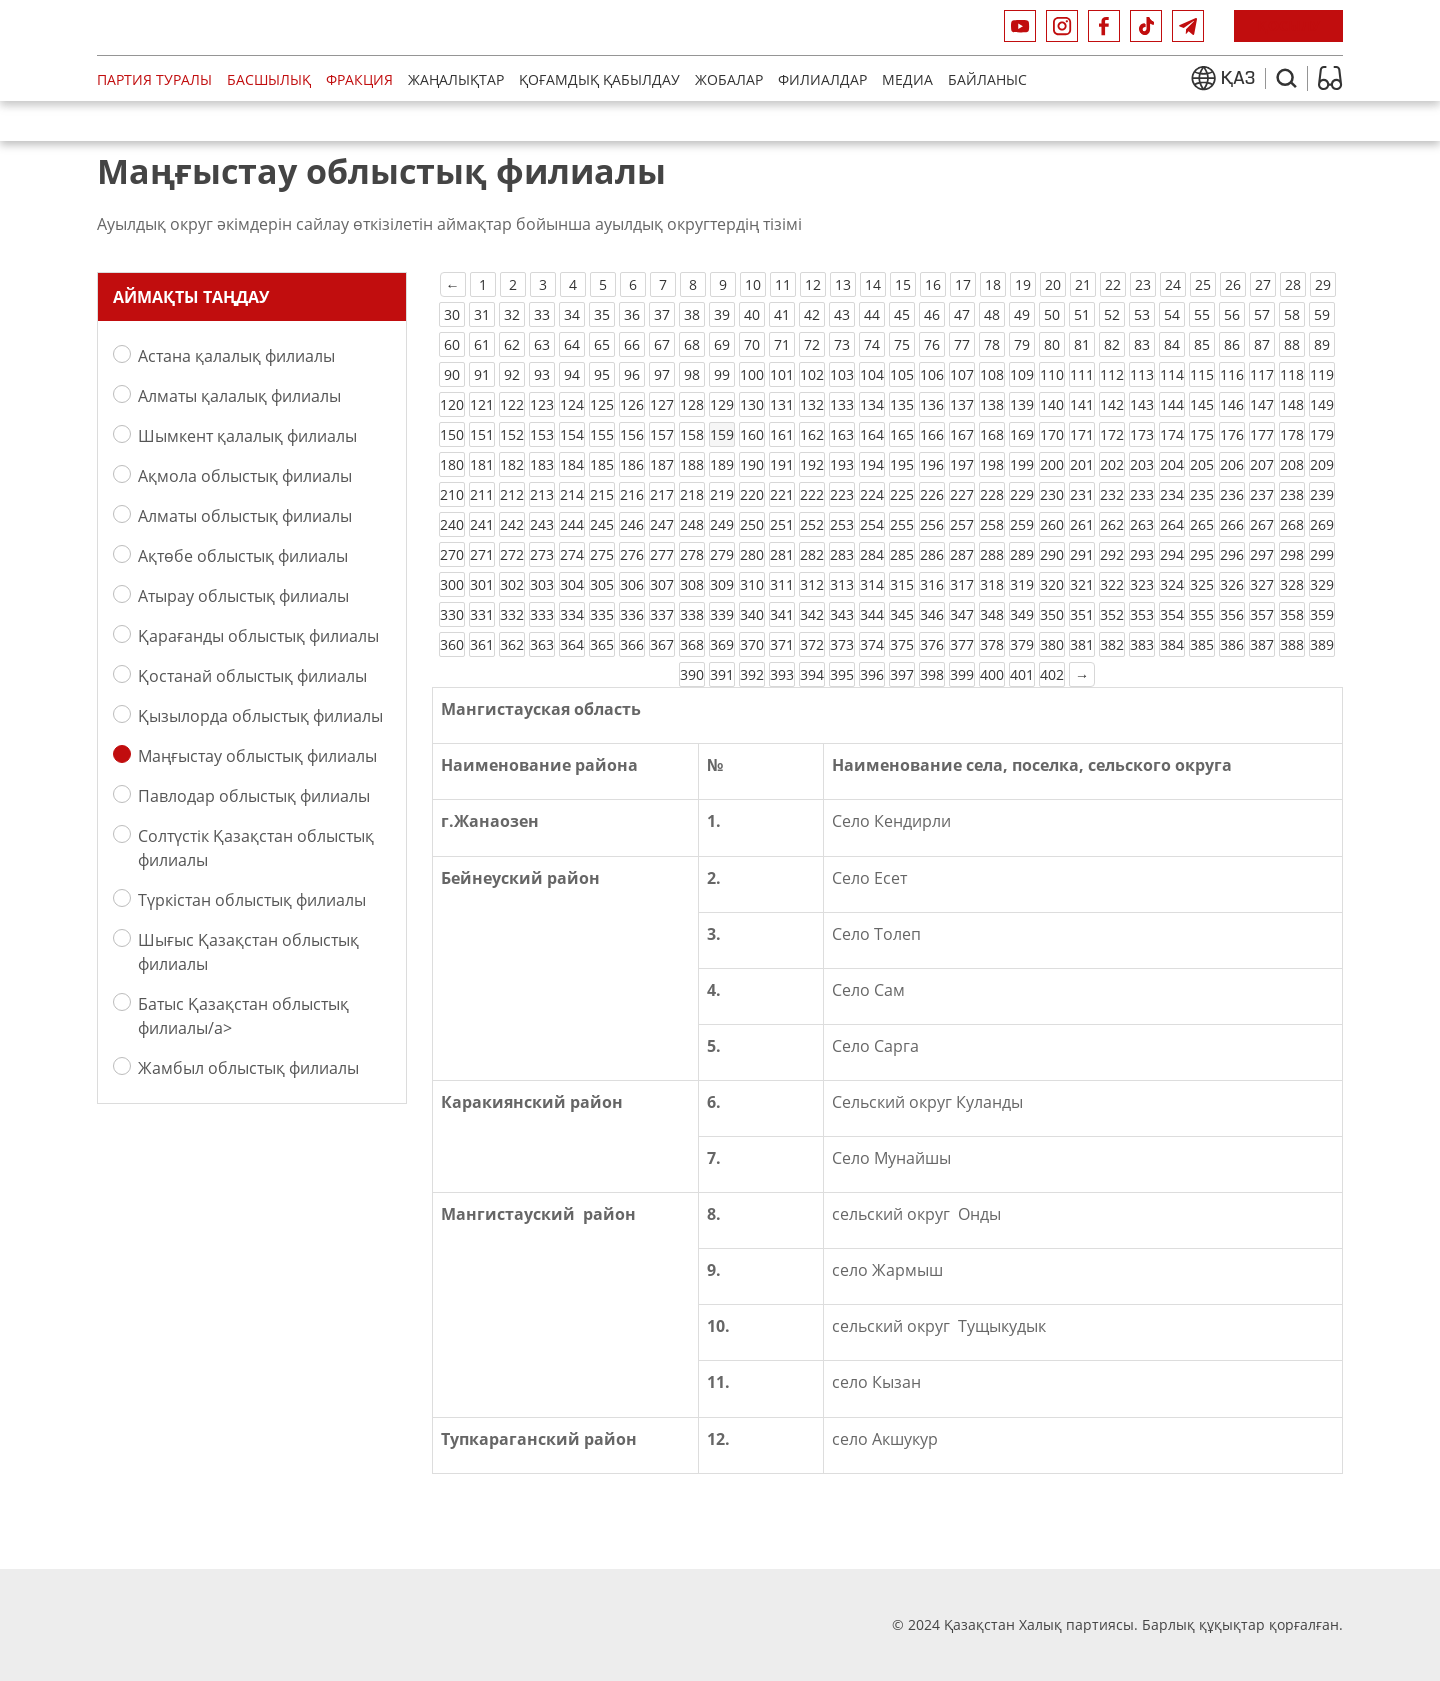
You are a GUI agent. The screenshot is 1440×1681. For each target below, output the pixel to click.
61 (482, 344)
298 (1292, 554)
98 (692, 374)
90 (452, 374)
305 (602, 584)
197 (962, 464)
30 (452, 314)
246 (632, 524)
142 (1112, 404)
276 (632, 554)
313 (842, 584)
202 (1112, 464)
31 (482, 314)
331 (482, 614)
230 (1052, 494)
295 (1202, 554)
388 (1292, 644)
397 (902, 674)
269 (1322, 524)
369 (722, 644)
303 (542, 584)
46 (932, 314)
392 (752, 674)
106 (932, 374)
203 (1142, 464)
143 (1142, 404)
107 (962, 374)
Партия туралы (154, 79)
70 (752, 344)
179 (1322, 434)
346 (932, 614)
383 (1142, 644)
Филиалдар (822, 79)
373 (842, 644)
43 (842, 314)
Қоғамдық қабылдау (599, 79)
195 (902, 464)
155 (602, 434)
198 (992, 464)
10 (753, 284)
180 (452, 464)
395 (842, 674)
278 (692, 554)
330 (452, 614)
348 (992, 614)
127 (662, 404)
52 (1112, 314)
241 (482, 524)
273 (542, 554)
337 (662, 614)
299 (1322, 554)
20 (1053, 284)
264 (1172, 524)
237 (1262, 494)
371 (782, 644)
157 (662, 434)
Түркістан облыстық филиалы (252, 899)
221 (782, 494)
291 (1082, 554)
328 (1292, 584)
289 (1022, 554)
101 (782, 374)
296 (1232, 554)
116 (1232, 374)
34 (572, 314)
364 (572, 644)
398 (932, 674)
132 (812, 404)
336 (632, 614)
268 (1292, 524)
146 (1232, 404)
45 (902, 314)
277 (662, 554)
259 (1022, 524)
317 (962, 584)
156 (632, 434)
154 (572, 434)
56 (1232, 314)
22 (1113, 284)
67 (662, 344)
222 (812, 494)
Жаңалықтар (456, 79)
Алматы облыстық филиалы (245, 515)
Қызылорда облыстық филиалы (260, 715)
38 (692, 314)
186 (632, 464)
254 (872, 524)
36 (632, 314)
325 (1202, 584)
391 (722, 674)
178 (1292, 434)
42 (812, 314)
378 (992, 644)
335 (602, 614)
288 (992, 554)
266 (1232, 524)
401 (1022, 674)
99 (722, 374)
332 (512, 614)
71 (782, 344)
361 (482, 644)
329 (1322, 584)
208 (1292, 464)
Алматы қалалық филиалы (239, 395)
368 (692, 644)
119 (1322, 374)
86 (1232, 344)
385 (1202, 644)
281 (782, 554)
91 (482, 374)
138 (992, 404)
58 (1292, 314)
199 (1022, 464)
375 (902, 644)
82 (1112, 344)
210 (452, 494)
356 (1232, 614)
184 (572, 464)
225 (902, 494)
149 (1322, 404)
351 (1082, 614)
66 (632, 344)
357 (1262, 614)
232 (1112, 494)
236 (1232, 494)
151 (482, 434)
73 (842, 344)
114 (1172, 374)
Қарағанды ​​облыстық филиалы (258, 635)
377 (962, 644)
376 (932, 644)
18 (993, 284)
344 (872, 614)
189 (722, 464)
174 (1172, 434)
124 (572, 404)
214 (572, 494)
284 (872, 554)
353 (1142, 614)
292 (1112, 554)
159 (722, 434)
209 (1322, 464)
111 (1082, 374)
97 (662, 374)
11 (783, 284)
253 (842, 524)
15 (903, 284)
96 (632, 374)
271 (482, 554)
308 (692, 584)
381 (1082, 644)
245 (602, 524)
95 (602, 374)
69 (722, 344)
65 (602, 344)
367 (662, 644)
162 (812, 434)
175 (1202, 434)
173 (1142, 434)
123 (542, 404)
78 (992, 344)
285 (902, 554)
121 (482, 404)
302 (512, 584)
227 (962, 494)
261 (1082, 524)
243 (542, 524)
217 (662, 494)
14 (873, 284)
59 (1322, 314)
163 (842, 434)
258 (992, 524)
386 (1232, 644)
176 (1232, 434)
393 (782, 674)
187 (662, 464)
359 (1322, 614)
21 (1083, 284)
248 (692, 524)
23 (1143, 284)
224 (872, 494)
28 (1293, 284)
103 (842, 374)
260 (1052, 524)
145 (1202, 404)
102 (812, 374)
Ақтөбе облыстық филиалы (243, 555)
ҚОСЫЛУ (1288, 25)
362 (512, 644)
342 (812, 614)
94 (572, 374)
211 (482, 494)
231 (1082, 494)
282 (812, 554)
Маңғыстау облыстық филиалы (257, 755)
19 (1023, 284)
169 (1022, 434)
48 (992, 314)
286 (932, 554)
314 (872, 584)
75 (902, 344)
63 (542, 344)
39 (722, 314)
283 (842, 554)
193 (842, 464)
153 (542, 434)
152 (512, 434)
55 (1202, 314)
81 (1082, 344)
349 (1022, 614)
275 (602, 554)
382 (1112, 644)
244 (572, 524)
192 (812, 464)
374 (872, 644)
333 (542, 614)
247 (662, 524)
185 (602, 464)
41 (782, 314)
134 (872, 404)
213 (542, 494)
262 (1112, 524)
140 (1052, 404)
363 (542, 644)
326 (1232, 584)
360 (452, 644)
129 (722, 404)
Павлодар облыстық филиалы (254, 795)
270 (452, 554)
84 (1172, 344)
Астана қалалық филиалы (236, 355)
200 (1052, 464)
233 (1142, 494)
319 (1022, 584)
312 (812, 584)
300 (452, 584)
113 (1142, 374)
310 (752, 584)
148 (1292, 404)
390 (692, 674)
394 (812, 674)
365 (602, 644)
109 (1022, 374)
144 (1172, 404)
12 (813, 284)
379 (1022, 644)
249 (722, 524)
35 (602, 314)
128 (692, 404)
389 (1322, 644)
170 (1052, 434)
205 (1202, 464)
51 (1082, 314)
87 (1262, 344)
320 (1052, 584)
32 (512, 314)
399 (962, 674)
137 (962, 404)
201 (1082, 464)
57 (1262, 314)
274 (572, 554)
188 (692, 464)
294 (1172, 554)
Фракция (359, 79)
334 (572, 614)
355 (1202, 614)
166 (932, 434)
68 (692, 344)
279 (722, 554)
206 (1232, 464)
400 (992, 674)
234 (1172, 494)
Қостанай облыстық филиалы (252, 675)
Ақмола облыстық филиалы (245, 475)
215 (602, 494)
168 (992, 434)
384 (1172, 644)
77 (962, 344)
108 (992, 374)
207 (1262, 464)
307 (662, 584)
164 (872, 434)
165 (902, 434)
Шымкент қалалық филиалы (247, 435)
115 (1202, 374)
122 (512, 404)
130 (752, 404)
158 (692, 434)
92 (512, 374)
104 (872, 374)
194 (872, 464)
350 (1052, 614)
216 (632, 494)
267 (1262, 524)
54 (1172, 314)
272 (512, 554)
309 (722, 584)
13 (843, 284)
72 (812, 344)
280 (752, 554)
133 (842, 404)
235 (1202, 494)
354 (1172, 614)
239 (1322, 494)
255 (902, 524)
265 (1202, 524)
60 (452, 344)
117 (1262, 374)
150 (452, 434)
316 (932, 584)
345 (902, 614)
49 (1022, 314)
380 (1052, 644)
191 (782, 464)
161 (782, 434)
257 (962, 524)
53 (1142, 314)
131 (782, 404)
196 (932, 464)
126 (632, 404)
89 (1322, 344)
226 (932, 494)
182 (512, 464)
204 (1172, 464)
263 (1142, 524)
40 (752, 314)
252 (812, 524)
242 (512, 524)
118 (1292, 374)
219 (722, 494)
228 (992, 494)
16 (933, 284)
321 (1082, 584)
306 (632, 584)
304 (572, 584)
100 (752, 374)
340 (752, 614)
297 (1262, 554)
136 (932, 404)
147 (1262, 404)
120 (452, 404)
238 (1292, 494)
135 (902, 404)
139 (1022, 404)
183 (542, 464)
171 (1082, 434)
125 (602, 404)
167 (962, 434)
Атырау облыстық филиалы (243, 595)
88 (1292, 344)
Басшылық (269, 79)
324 (1172, 584)
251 (782, 524)
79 (1022, 344)
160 (752, 434)
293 (1142, 554)
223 (842, 494)
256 (932, 524)
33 (542, 314)
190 (752, 464)
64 (572, 344)
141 (1082, 404)
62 (512, 344)
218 (692, 494)
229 (1022, 494)
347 (962, 614)
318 (992, 584)
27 (1263, 284)
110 (1052, 374)
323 (1142, 584)
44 (872, 314)
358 (1292, 614)
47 (962, 314)
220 (752, 494)
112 (1112, 374)
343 (842, 614)
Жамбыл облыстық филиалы (248, 1067)
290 (1052, 554)
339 (722, 614)
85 (1202, 344)
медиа (907, 79)
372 (812, 644)
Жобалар (729, 79)
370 (752, 644)
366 (632, 644)
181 (482, 464)
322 (1112, 584)
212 (512, 494)
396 (872, 674)
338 (692, 614)
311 (782, 584)
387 (1262, 644)
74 (872, 344)
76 (932, 344)
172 (1112, 434)
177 (1262, 434)
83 (1142, 344)
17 (963, 284)
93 (542, 374)
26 (1233, 284)
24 (1173, 284)
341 (782, 614)
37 (662, 314)
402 (1052, 674)
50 (1052, 314)
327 (1262, 584)
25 (1203, 284)
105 (902, 374)
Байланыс (987, 79)
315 (902, 584)
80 (1052, 344)
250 (752, 524)
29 (1323, 284)
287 (962, 554)
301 (482, 584)
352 (1112, 614)
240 (452, 524)
